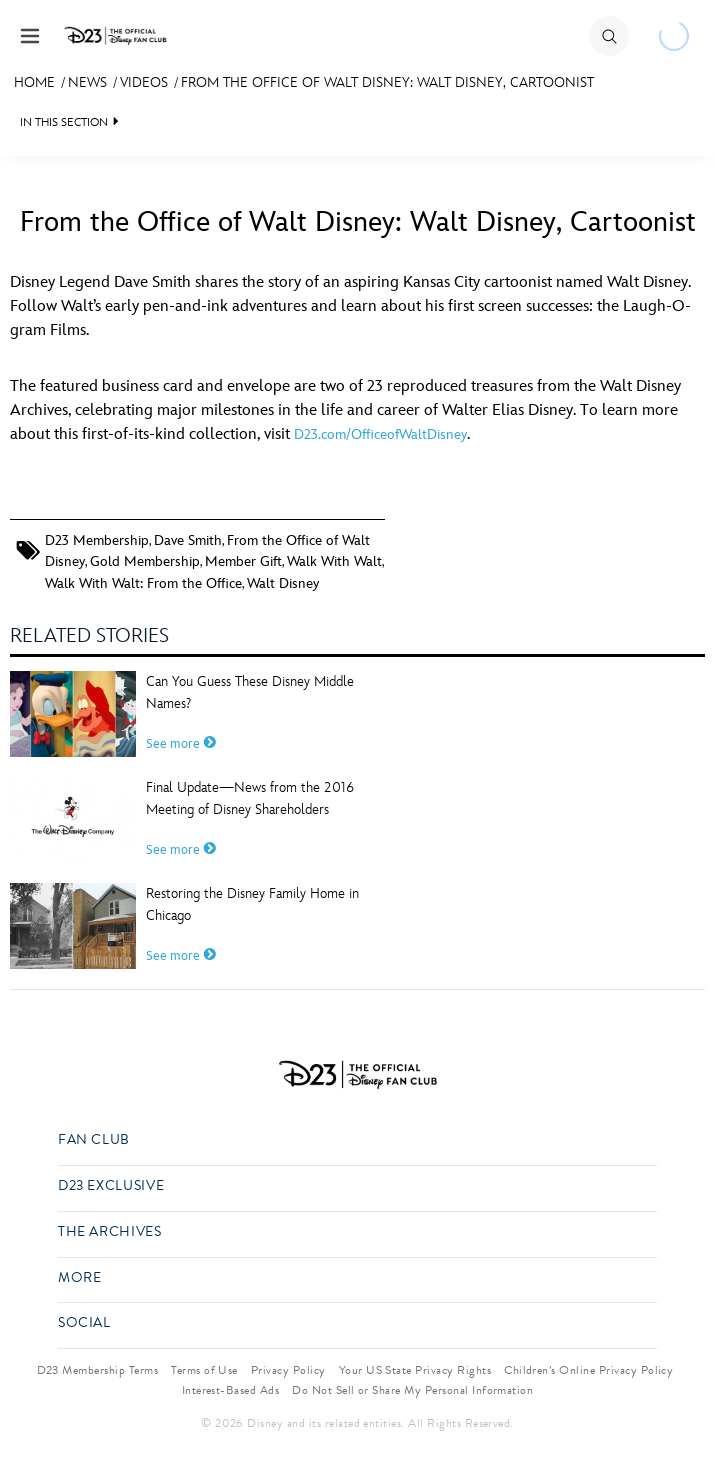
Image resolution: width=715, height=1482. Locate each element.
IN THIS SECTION (64, 122)
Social (84, 1323)
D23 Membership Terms (98, 1370)
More (80, 1278)
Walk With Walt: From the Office (143, 583)
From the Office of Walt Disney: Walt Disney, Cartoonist (387, 82)
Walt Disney (283, 583)
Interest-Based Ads (231, 1390)
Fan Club (94, 1140)
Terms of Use (204, 1370)
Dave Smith (188, 540)
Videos (144, 82)
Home (34, 82)
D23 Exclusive (111, 1186)
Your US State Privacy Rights (415, 1370)
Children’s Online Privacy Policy (588, 1370)
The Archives (110, 1232)
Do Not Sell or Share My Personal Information (412, 1390)
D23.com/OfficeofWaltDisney (380, 434)
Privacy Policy (288, 1370)
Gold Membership (145, 561)
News (87, 82)
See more (181, 744)
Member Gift (243, 561)
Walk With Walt (334, 561)
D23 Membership (97, 540)
